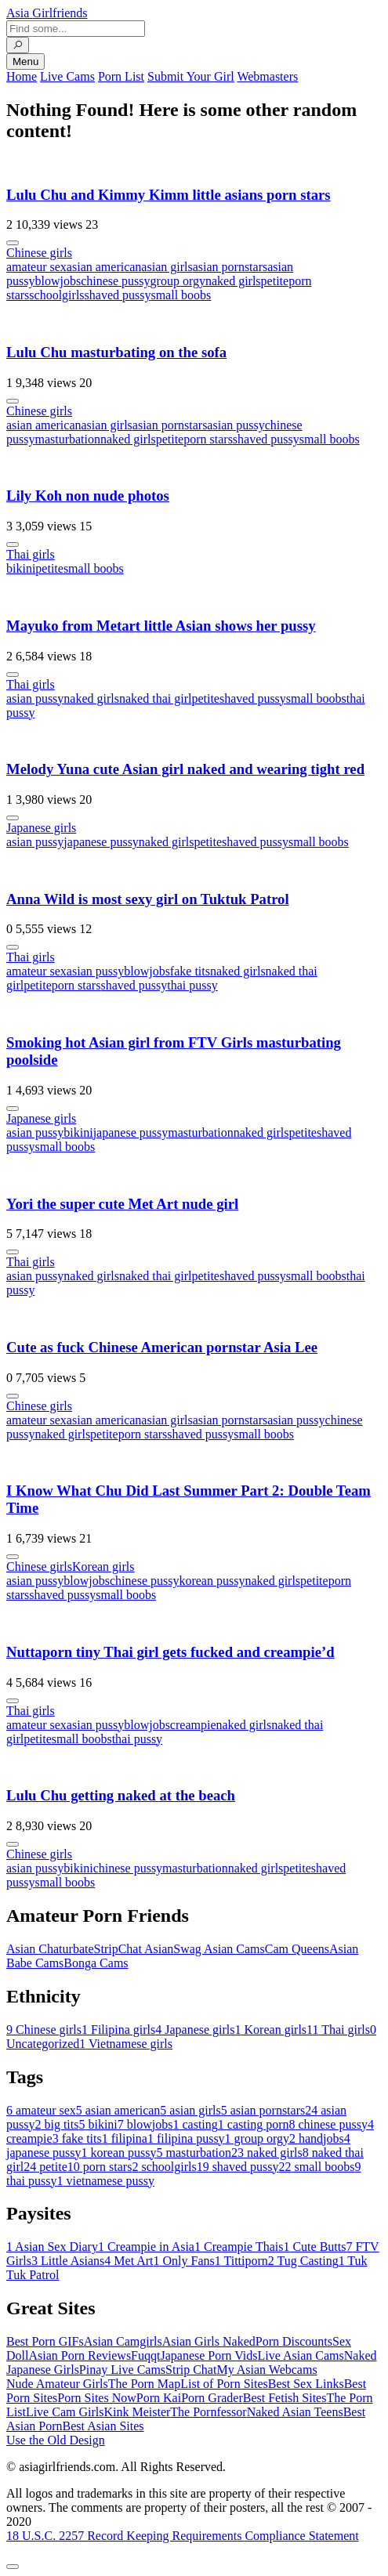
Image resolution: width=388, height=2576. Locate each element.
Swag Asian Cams (218, 1949)
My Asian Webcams (266, 2369)
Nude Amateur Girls (57, 2383)
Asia (47, 13)
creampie (193, 1724)
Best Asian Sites (103, 2426)
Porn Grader (212, 2397)
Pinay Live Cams (122, 2369)
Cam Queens (297, 1949)
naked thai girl (155, 698)
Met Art (128, 2260)
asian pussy (235, 425)
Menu (25, 61)
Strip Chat (190, 2369)
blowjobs (57, 281)
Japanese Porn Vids (208, 2355)
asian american (104, 266)
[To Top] (12, 2566)
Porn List (121, 76)
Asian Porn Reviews (79, 2355)
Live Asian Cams (301, 2355)
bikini (20, 568)
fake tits (190, 971)
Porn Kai (158, 2397)
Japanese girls (41, 827)
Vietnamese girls (125, 2043)
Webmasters (267, 76)
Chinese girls (39, 252)
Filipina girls (118, 2029)
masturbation (67, 439)
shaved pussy (118, 295)
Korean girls (103, 1566)
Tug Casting (303, 2260)
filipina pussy (186, 2138)
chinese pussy (115, 281)
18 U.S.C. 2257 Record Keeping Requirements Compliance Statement (182, 2535)
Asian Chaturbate (50, 1949)
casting (194, 2124)
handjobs (316, 2138)
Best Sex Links (306, 2383)
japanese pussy (101, 841)
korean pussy (212, 1580)
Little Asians (67, 2260)
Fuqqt (145, 2355)
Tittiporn (241, 2260)
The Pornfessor (208, 2412)
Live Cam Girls (65, 2412)
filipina (124, 2138)
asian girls (166, 266)
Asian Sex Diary (52, 2246)
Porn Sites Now (96, 2397)
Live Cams (67, 76)
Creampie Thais (238, 2246)
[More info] (12, 243)
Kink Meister (136, 2412)
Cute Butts (314, 2246)
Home (21, 76)
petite (275, 281)
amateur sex (36, 266)
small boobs (180, 295)
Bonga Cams (95, 1963)
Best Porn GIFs (45, 2341)
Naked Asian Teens (295, 2412)
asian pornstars (230, 266)
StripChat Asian (134, 1949)
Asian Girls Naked (209, 2341)
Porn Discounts (294, 2341)
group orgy (177, 281)
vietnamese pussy (105, 2180)
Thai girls (30, 554)
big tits (56, 2124)
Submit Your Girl (190, 76)
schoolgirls (56, 295)
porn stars (208, 439)
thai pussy (192, 985)
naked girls (233, 281)
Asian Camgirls (123, 2341)
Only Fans (184, 2260)
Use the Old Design (55, 2440)
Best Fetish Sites (285, 2397)
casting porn (253, 2124)
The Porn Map (144, 2383)
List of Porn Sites (224, 2383)
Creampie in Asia (146, 2246)
